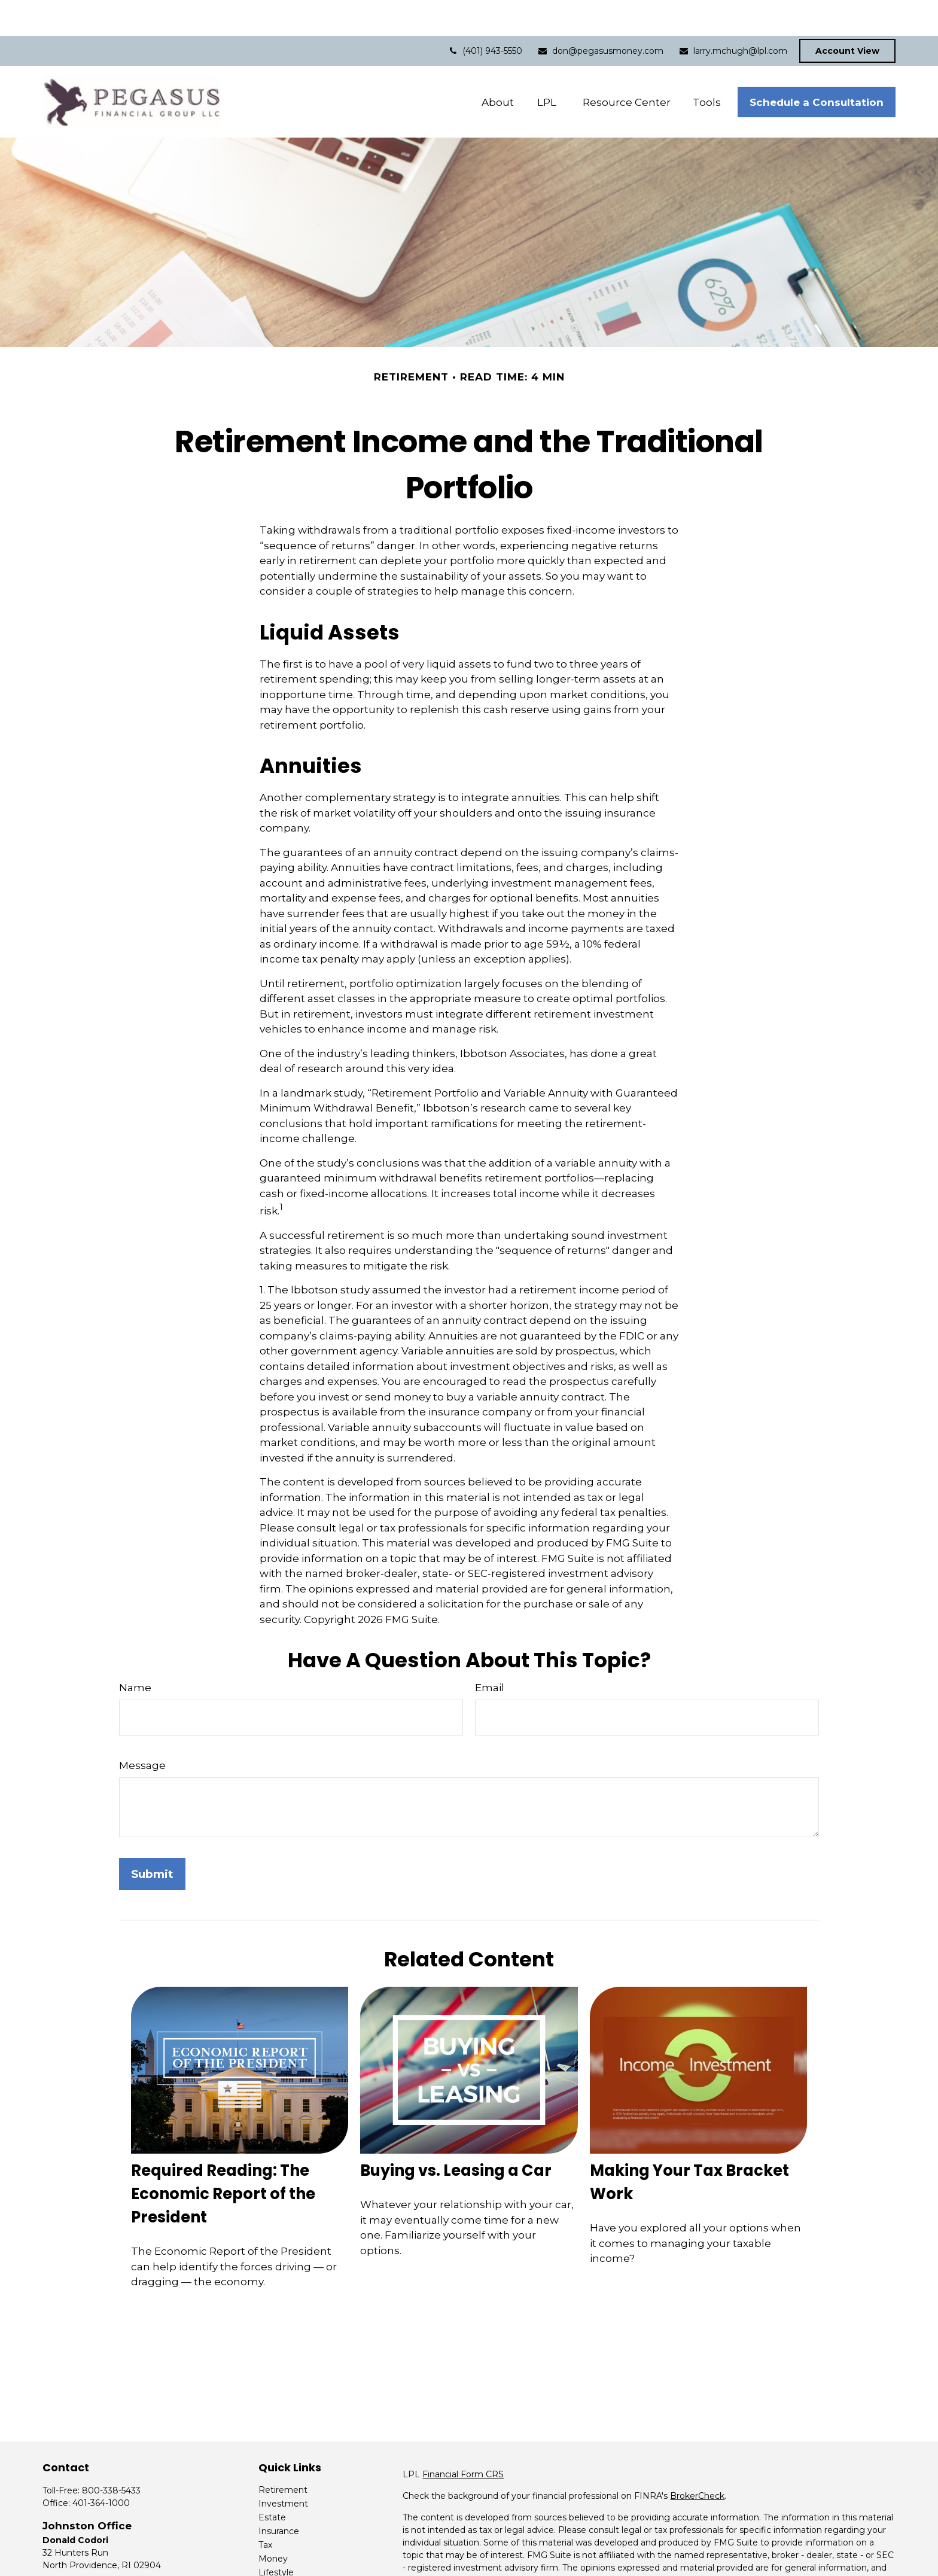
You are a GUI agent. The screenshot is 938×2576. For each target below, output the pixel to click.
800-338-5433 (111, 2454)
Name (135, 1652)
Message (142, 1729)
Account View (847, 15)
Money (273, 2522)
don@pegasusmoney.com (600, 15)
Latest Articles (288, 2550)
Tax (265, 2509)
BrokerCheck (697, 2460)
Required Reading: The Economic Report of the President (223, 2158)
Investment (283, 2467)
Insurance (278, 2495)
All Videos (278, 2564)
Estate (272, 2481)
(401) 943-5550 (484, 15)
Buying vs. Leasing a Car (456, 2134)
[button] (497, 66)
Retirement (282, 2454)
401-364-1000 (101, 2467)
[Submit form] (152, 1838)
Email (489, 1652)
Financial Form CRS (463, 2438)
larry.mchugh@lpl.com (740, 15)
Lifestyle (276, 2536)
